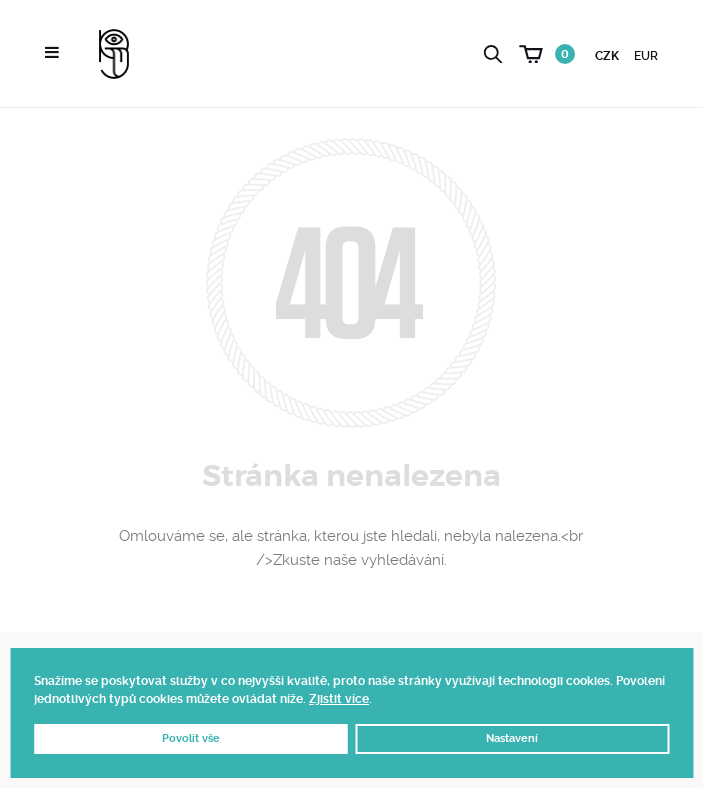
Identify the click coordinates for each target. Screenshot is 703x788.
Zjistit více (339, 699)
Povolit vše (191, 738)
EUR (646, 56)
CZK (607, 56)
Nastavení (512, 738)
